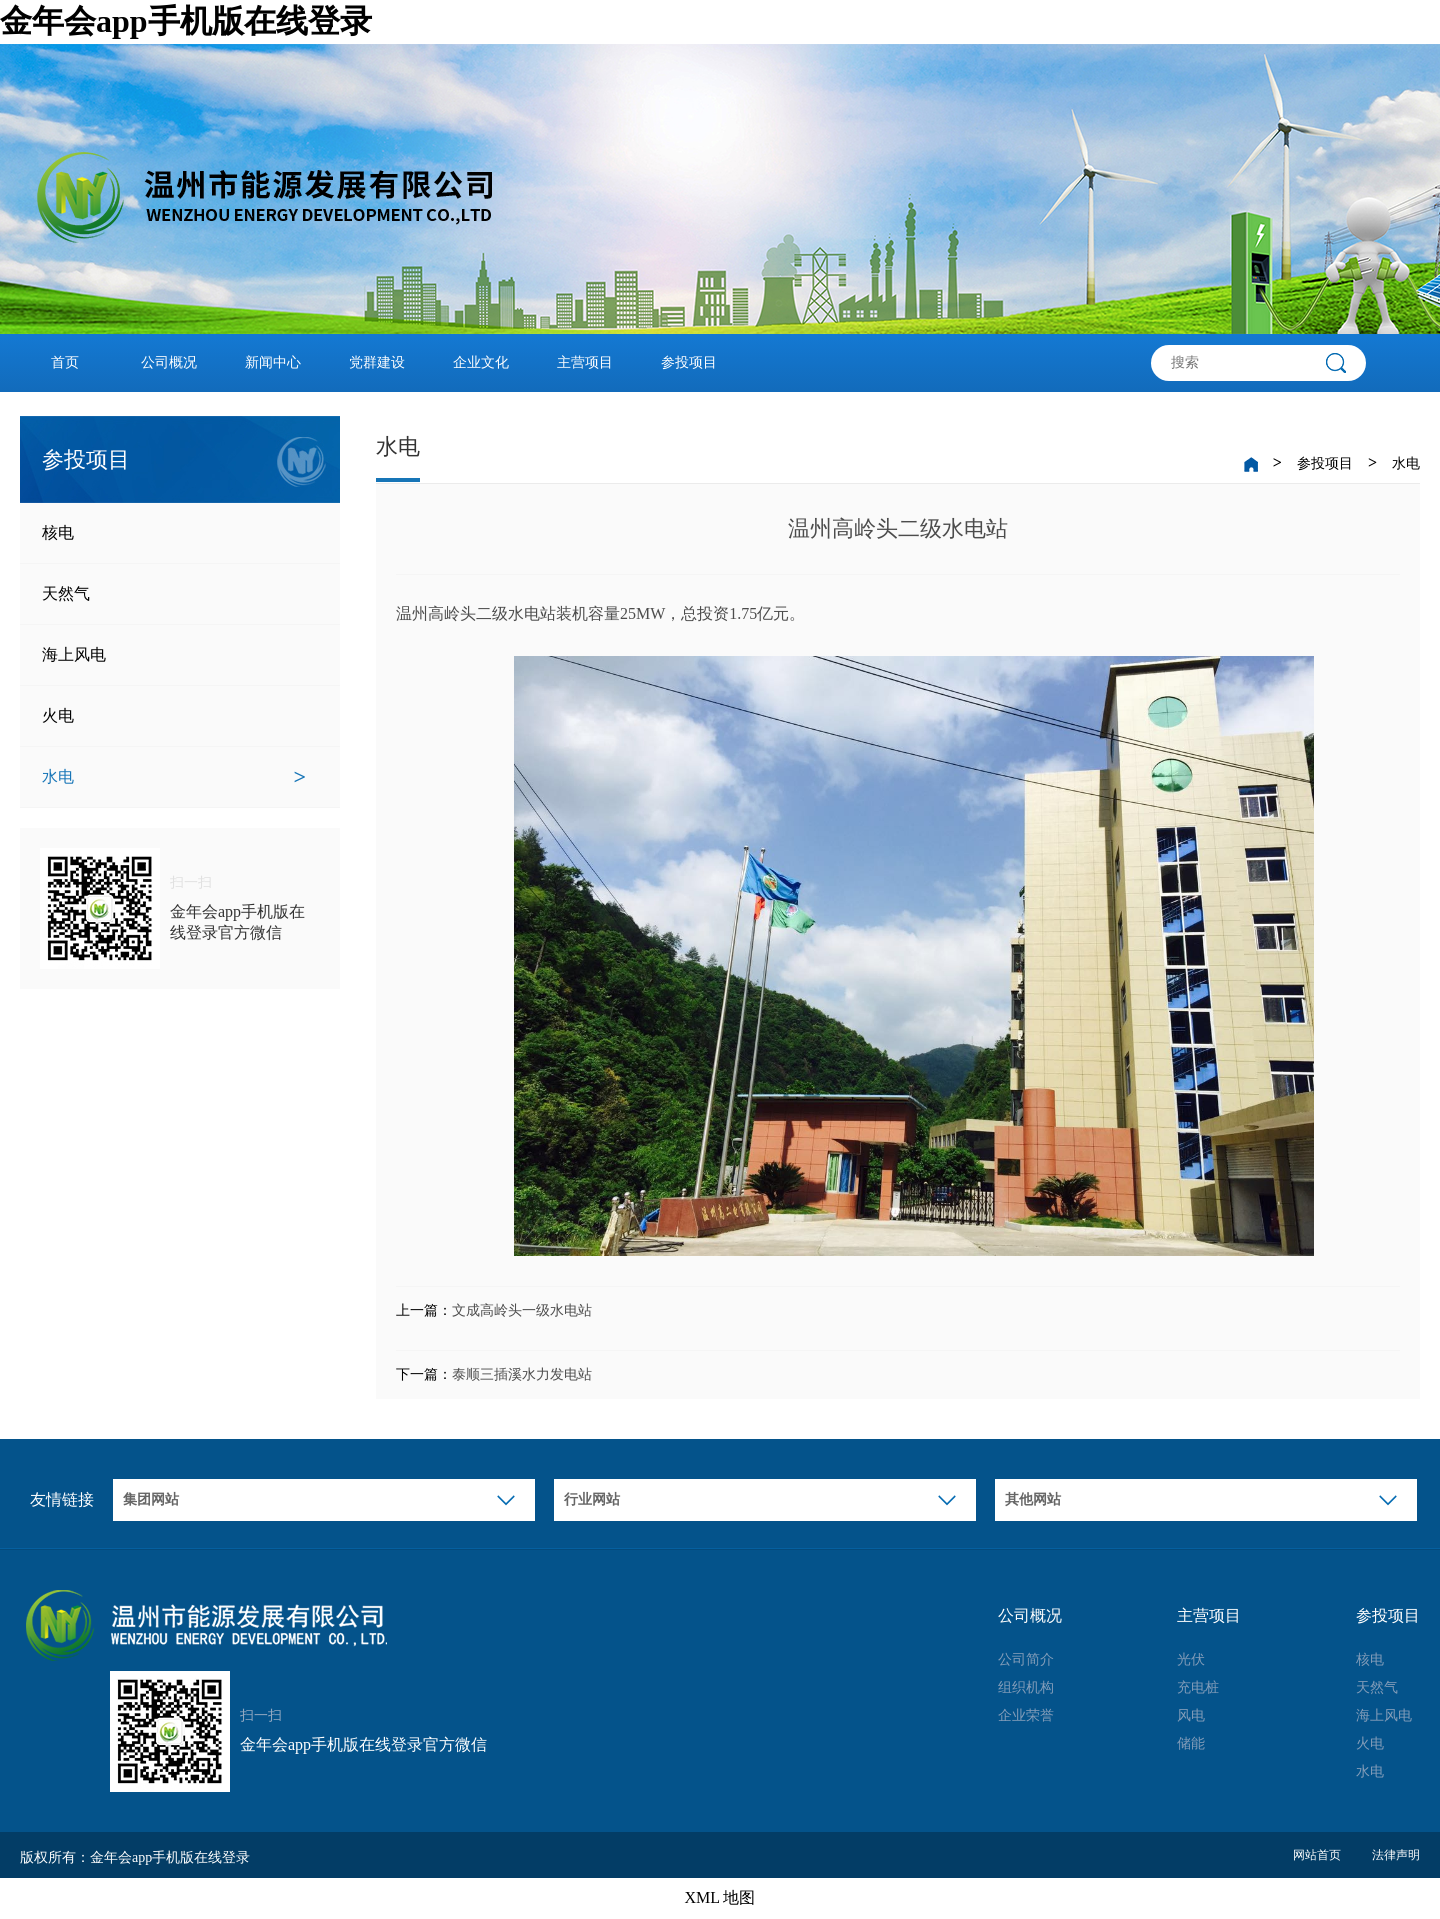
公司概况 (169, 362)
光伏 (1191, 1659)
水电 (174, 777)
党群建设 (377, 362)
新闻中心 (273, 362)
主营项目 (585, 362)
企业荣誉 (1026, 1715)
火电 (174, 716)
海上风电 (174, 655)
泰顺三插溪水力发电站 (522, 1374)
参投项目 (689, 362)
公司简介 (1026, 1659)
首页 (65, 362)
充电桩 (1198, 1687)
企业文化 (481, 362)
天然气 (174, 594)
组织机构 (1026, 1687)
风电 (1191, 1715)
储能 (1191, 1743)
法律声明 (1396, 1855)
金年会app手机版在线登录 (186, 21)
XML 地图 (720, 1897)
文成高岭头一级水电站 (522, 1310)
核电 (174, 533)
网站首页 (1317, 1855)
